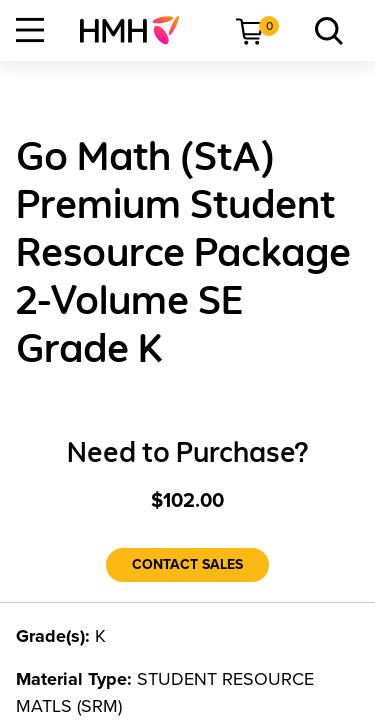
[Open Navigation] (30, 30)
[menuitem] (137, 30)
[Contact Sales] (187, 565)
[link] (137, 30)
